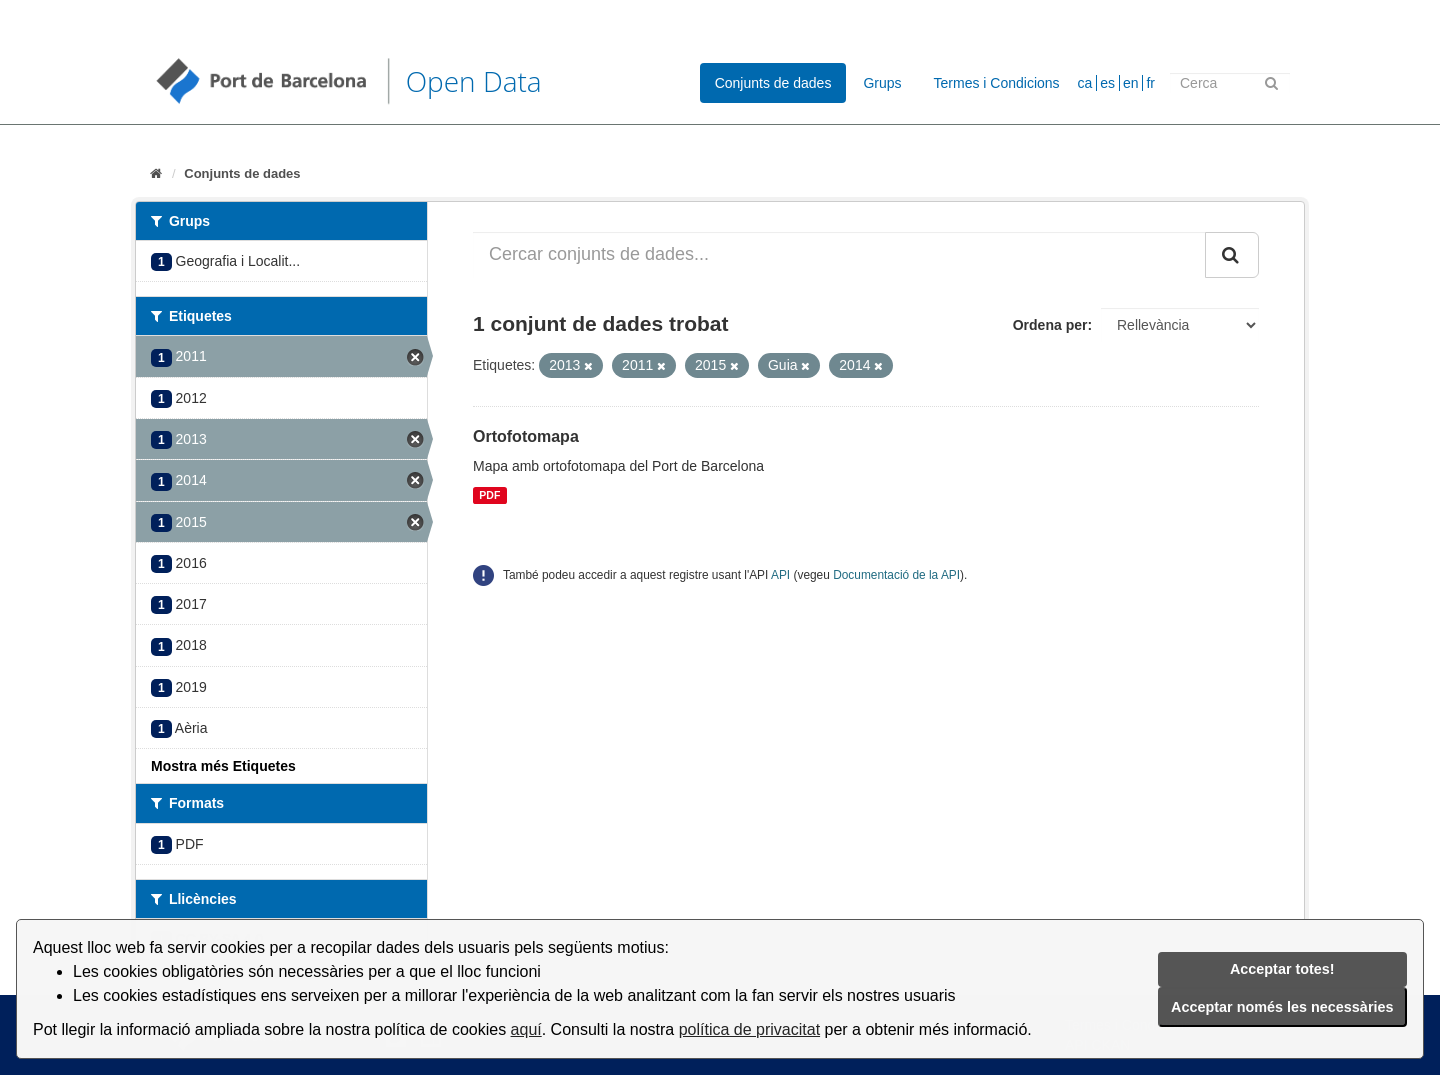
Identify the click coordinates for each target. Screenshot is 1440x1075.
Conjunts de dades (773, 83)
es (1107, 83)
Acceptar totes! (1282, 969)
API (780, 575)
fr (1150, 83)
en (1131, 83)
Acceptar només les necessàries (1282, 1007)
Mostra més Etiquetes (223, 766)
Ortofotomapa (526, 436)
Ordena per (1050, 325)
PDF (489, 495)
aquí (526, 1029)
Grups (882, 83)
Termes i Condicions (997, 83)
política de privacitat (749, 1029)
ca (1085, 83)
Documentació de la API (896, 575)
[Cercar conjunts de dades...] (839, 255)
